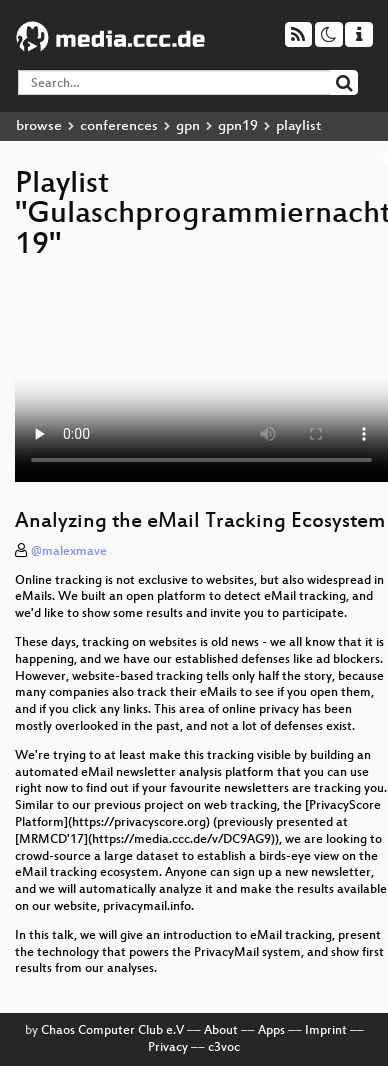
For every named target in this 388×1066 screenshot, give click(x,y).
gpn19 (238, 126)
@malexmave (69, 552)
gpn (188, 126)
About (221, 1031)
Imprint (326, 1031)
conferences (119, 126)
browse (39, 126)
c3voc (224, 1048)
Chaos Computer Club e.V (112, 1031)
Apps (271, 1031)
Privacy (168, 1048)
